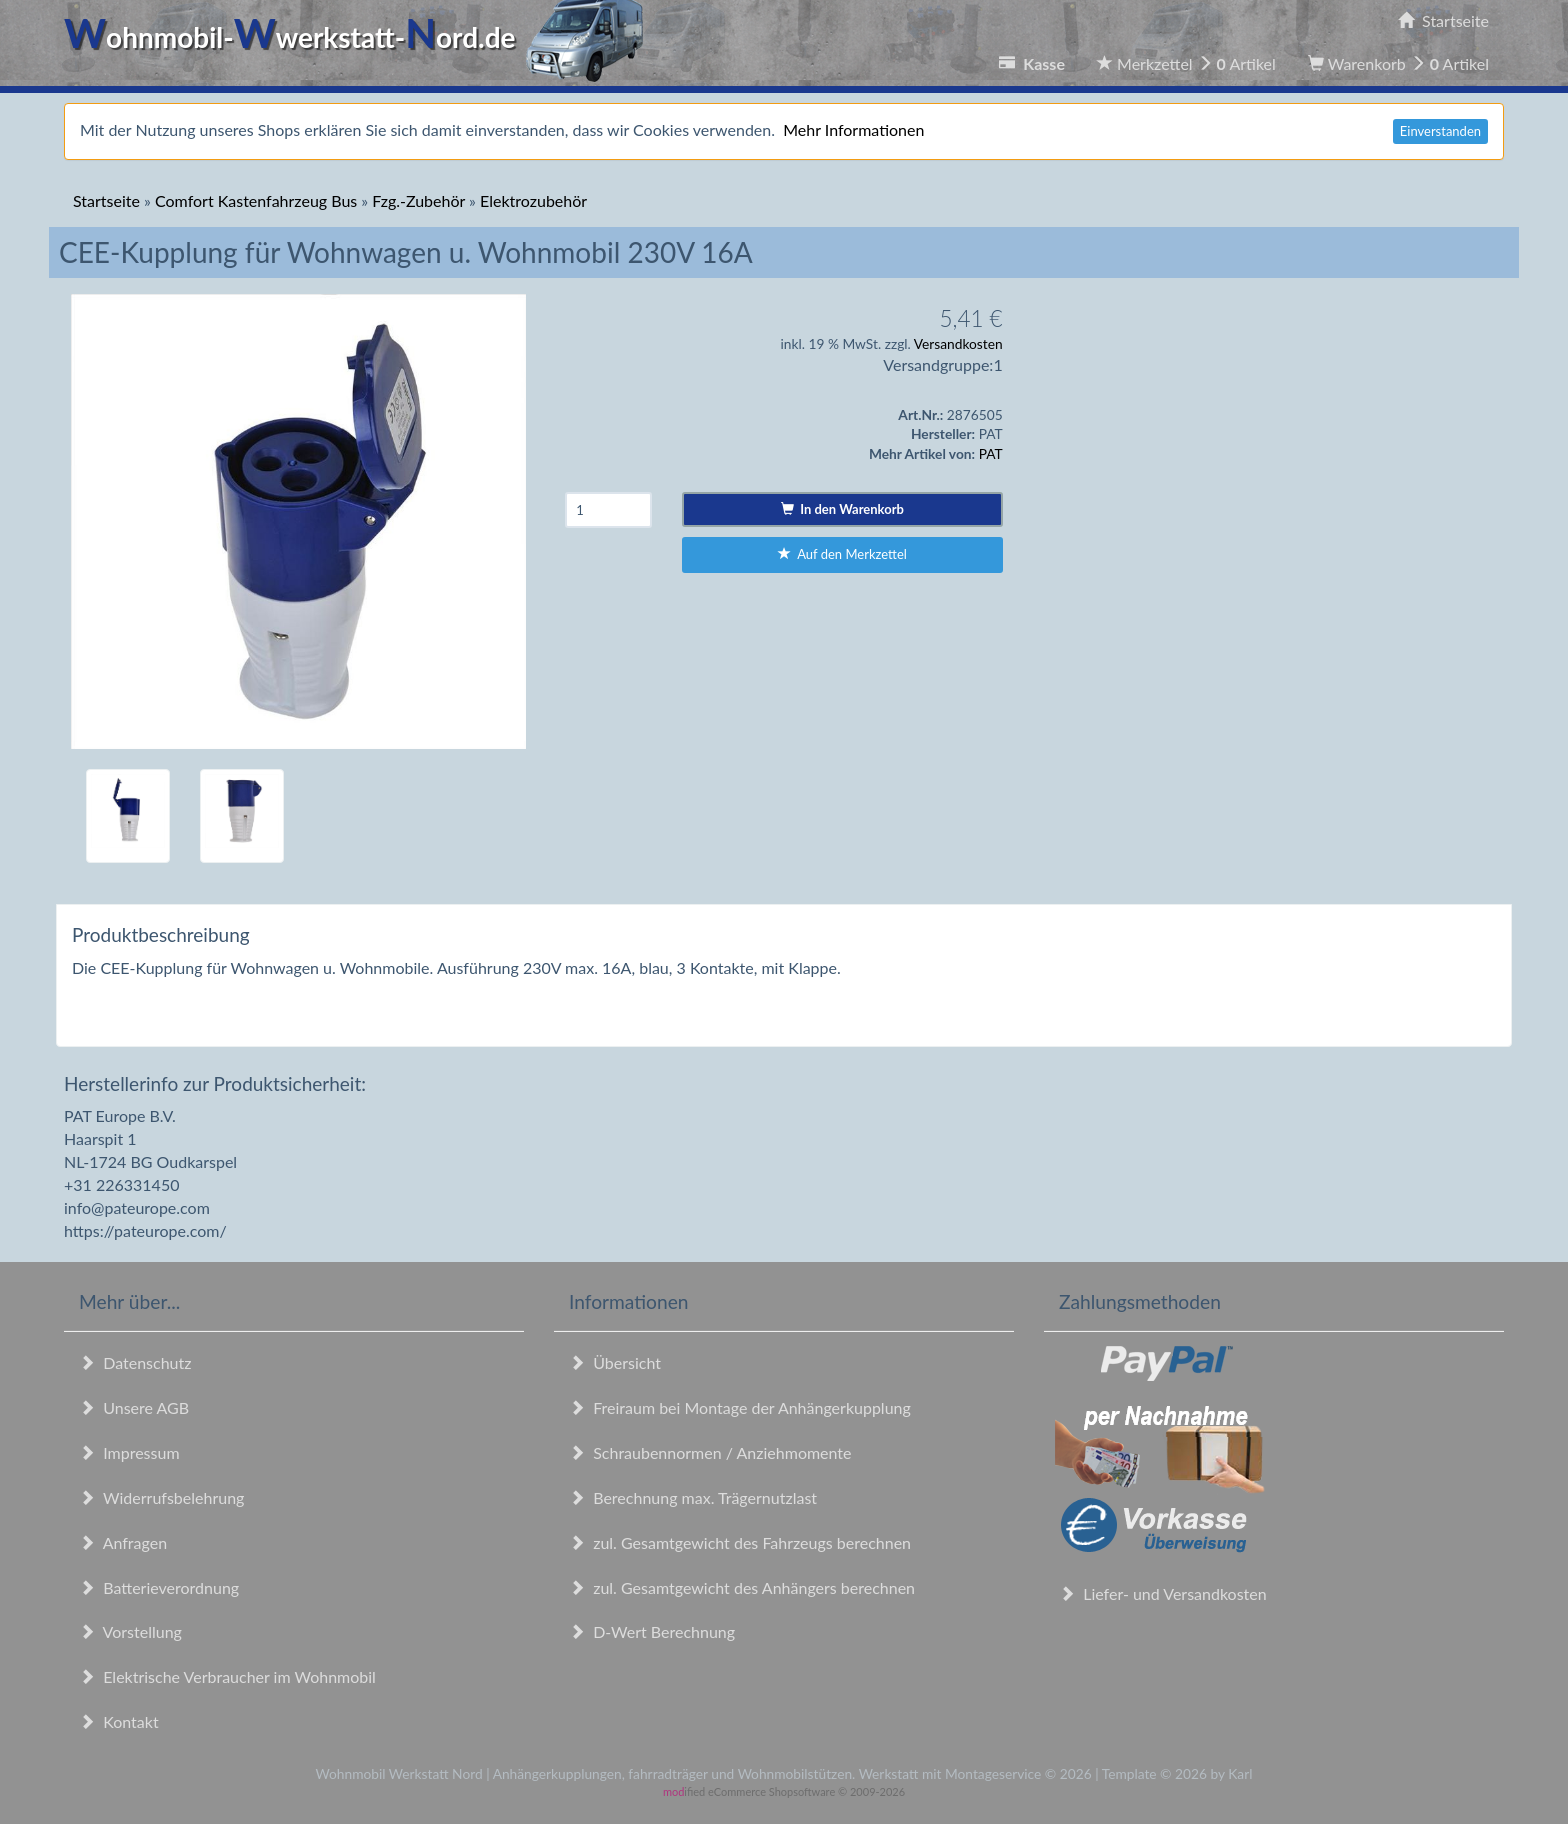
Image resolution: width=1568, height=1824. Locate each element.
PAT (991, 453)
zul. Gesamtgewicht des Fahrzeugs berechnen (740, 1542)
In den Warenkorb (842, 509)
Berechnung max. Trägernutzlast (693, 1497)
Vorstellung (130, 1631)
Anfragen (123, 1542)
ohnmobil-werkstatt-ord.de (359, 37)
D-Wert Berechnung (652, 1631)
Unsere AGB (134, 1407)
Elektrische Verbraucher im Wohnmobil (227, 1676)
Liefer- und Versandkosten (1163, 1593)
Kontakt (119, 1721)
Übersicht (615, 1362)
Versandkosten (958, 343)
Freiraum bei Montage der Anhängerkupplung (740, 1407)
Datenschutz (135, 1362)
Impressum (129, 1452)
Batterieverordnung (159, 1587)
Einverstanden (1440, 131)
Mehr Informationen (853, 129)
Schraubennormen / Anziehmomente (710, 1452)
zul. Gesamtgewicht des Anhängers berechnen (742, 1587)
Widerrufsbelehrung (161, 1497)
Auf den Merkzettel (842, 554)
